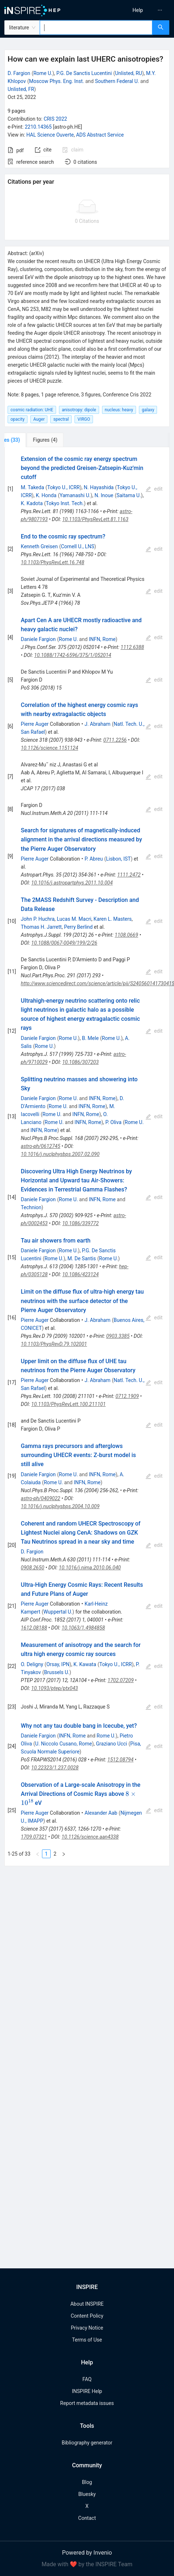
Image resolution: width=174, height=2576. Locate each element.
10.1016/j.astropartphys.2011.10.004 (72, 883)
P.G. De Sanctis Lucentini (84, 73)
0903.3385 (118, 1336)
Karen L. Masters (113, 919)
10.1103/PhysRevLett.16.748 (52, 562)
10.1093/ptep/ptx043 (54, 1688)
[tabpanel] (87, 1156)
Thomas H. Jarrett (41, 927)
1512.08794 (120, 1760)
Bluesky (87, 2494)
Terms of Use (87, 2340)
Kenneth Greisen (39, 546)
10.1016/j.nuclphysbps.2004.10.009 (60, 1506)
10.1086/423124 (80, 1274)
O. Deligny (32, 1664)
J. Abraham (98, 724)
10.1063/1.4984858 (83, 1628)
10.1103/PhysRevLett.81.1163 (95, 519)
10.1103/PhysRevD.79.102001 (54, 1344)
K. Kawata (84, 1664)
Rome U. (42, 73)
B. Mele (90, 1038)
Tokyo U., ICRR (63, 487)
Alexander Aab (101, 1813)
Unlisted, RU (128, 73)
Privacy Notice (87, 2328)
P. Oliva (113, 1122)
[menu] (133, 10)
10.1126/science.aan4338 (90, 1837)
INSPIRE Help (87, 2391)
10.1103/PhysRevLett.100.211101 (68, 1404)
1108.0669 (126, 935)
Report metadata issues (87, 2403)
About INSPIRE (86, 2304)
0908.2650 (32, 1567)
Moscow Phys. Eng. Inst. (56, 81)
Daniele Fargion (38, 639)
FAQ (87, 2379)
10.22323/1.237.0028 (54, 1767)
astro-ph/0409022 (40, 1498)
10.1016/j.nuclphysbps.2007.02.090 (60, 1154)
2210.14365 (38, 127)
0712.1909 (127, 1396)
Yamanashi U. (75, 495)
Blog (87, 2482)
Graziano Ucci (111, 1744)
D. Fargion (19, 73)
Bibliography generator (86, 2443)
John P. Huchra (38, 919)
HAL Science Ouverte (50, 135)
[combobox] (96, 27)
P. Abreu (94, 859)
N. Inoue (103, 495)
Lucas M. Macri (74, 919)
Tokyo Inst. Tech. (65, 503)
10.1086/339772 (80, 1223)
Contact (87, 2518)
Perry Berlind (78, 927)
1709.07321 (34, 1837)
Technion (31, 1207)
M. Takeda (32, 487)
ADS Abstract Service (100, 135)
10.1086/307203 (80, 1062)
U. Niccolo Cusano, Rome (63, 1744)
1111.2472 (129, 875)
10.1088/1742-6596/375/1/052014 (72, 655)
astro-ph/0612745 (40, 1146)
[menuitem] (137, 10)
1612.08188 (34, 1628)
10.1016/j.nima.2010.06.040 (90, 1567)
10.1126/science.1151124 (49, 748)
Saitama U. (128, 495)
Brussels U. (56, 1672)
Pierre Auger (35, 724)
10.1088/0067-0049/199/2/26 (64, 943)
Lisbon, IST (118, 859)
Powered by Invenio (87, 2552)
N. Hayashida (99, 487)
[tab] (28, 440)
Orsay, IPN (57, 1664)
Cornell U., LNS (77, 546)
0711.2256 (115, 740)
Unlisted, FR (21, 89)
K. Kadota (32, 503)
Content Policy (87, 2316)
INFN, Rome (102, 639)
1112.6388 (132, 647)
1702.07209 (120, 1680)
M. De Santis (82, 1258)
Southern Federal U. (117, 81)
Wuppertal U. (57, 1612)
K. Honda (46, 495)
